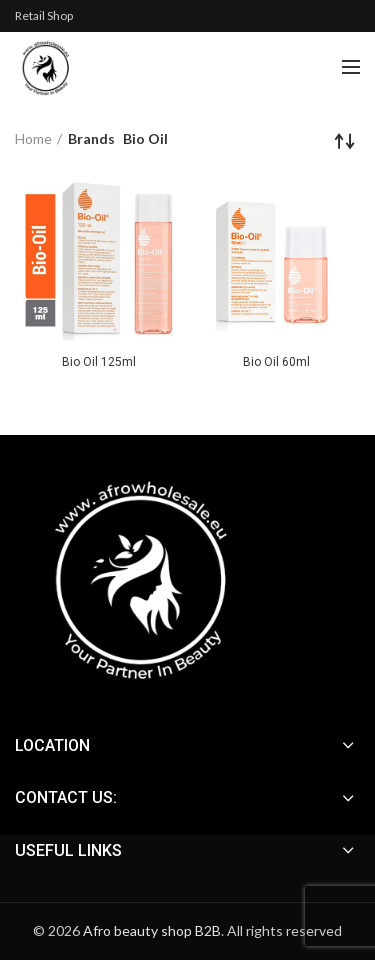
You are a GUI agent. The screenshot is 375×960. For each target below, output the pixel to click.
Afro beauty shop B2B (152, 930)
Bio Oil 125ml (99, 362)
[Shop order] (345, 141)
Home (33, 138)
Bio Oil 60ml (276, 362)
